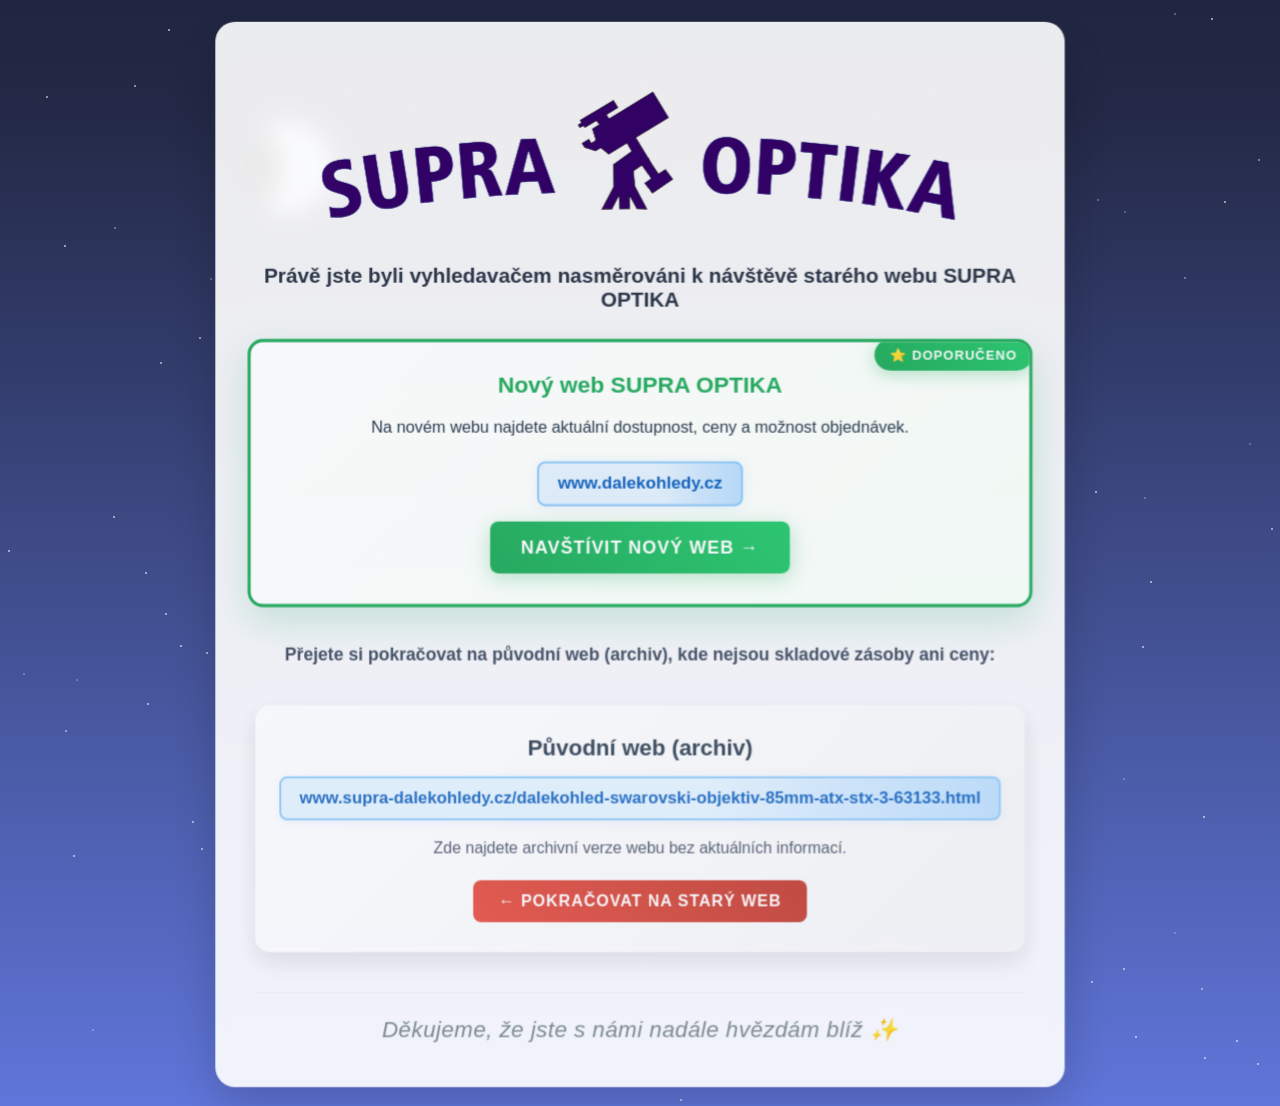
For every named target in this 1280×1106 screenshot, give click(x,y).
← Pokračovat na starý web (640, 904)
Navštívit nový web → (640, 551)
